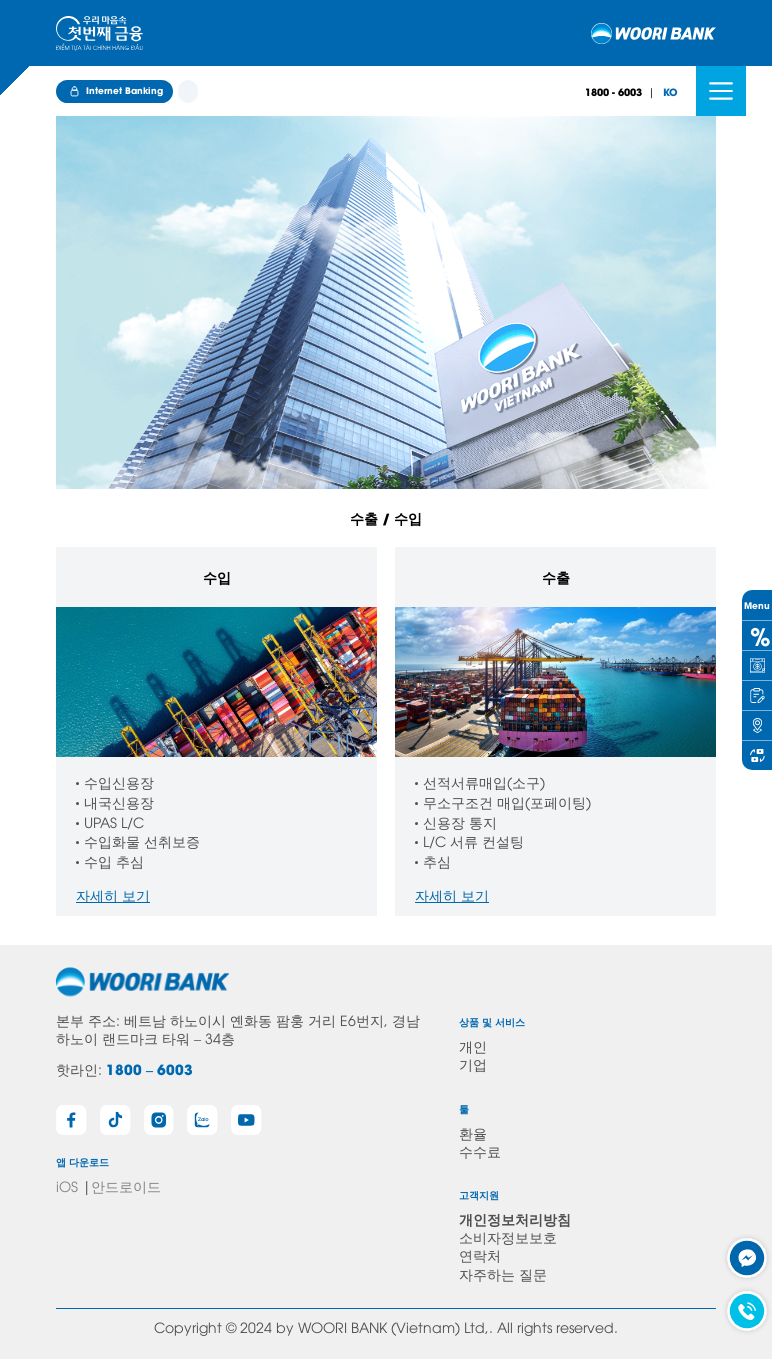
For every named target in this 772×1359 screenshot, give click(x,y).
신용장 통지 (460, 821)
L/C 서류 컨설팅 (473, 840)
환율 (473, 1132)
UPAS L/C (114, 821)
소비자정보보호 (508, 1236)
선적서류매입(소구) (484, 781)
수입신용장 (119, 781)
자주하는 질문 (503, 1273)
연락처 (480, 1254)
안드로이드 (126, 1185)
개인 (473, 1045)
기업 (473, 1063)
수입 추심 (114, 860)
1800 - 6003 (613, 91)
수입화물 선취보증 (142, 840)
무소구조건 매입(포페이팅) (507, 801)
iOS (67, 1185)
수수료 (480, 1150)
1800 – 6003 (149, 1068)
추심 (437, 860)
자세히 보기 (113, 894)
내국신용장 (119, 801)
